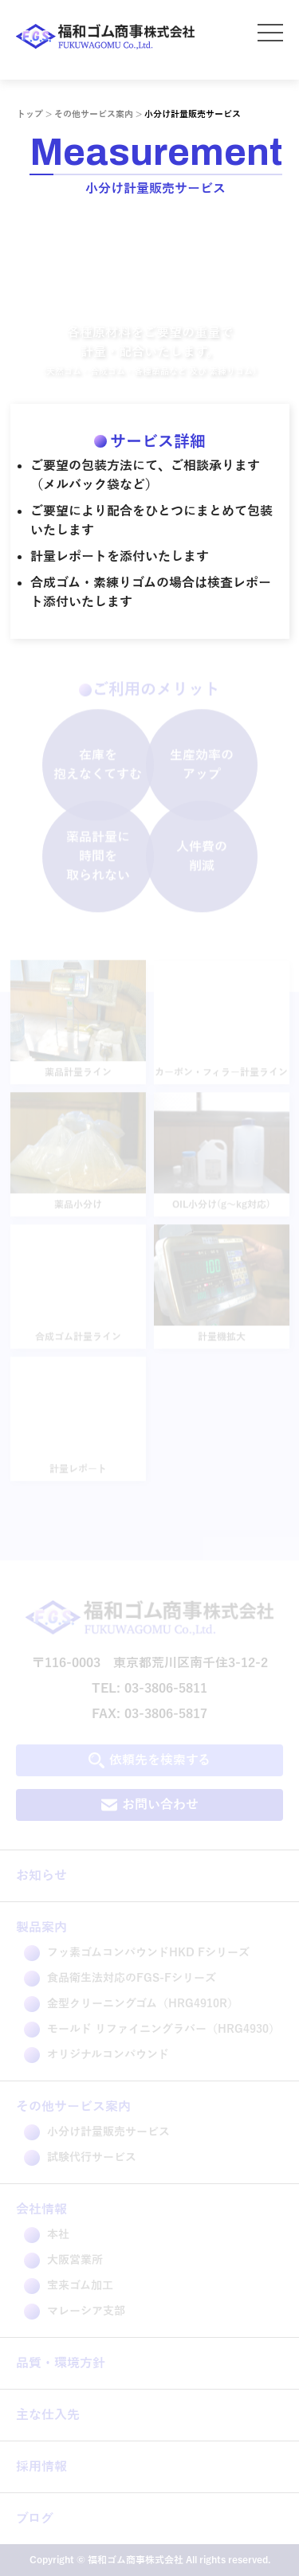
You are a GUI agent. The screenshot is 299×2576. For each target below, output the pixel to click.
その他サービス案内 (93, 114)
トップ (30, 114)
